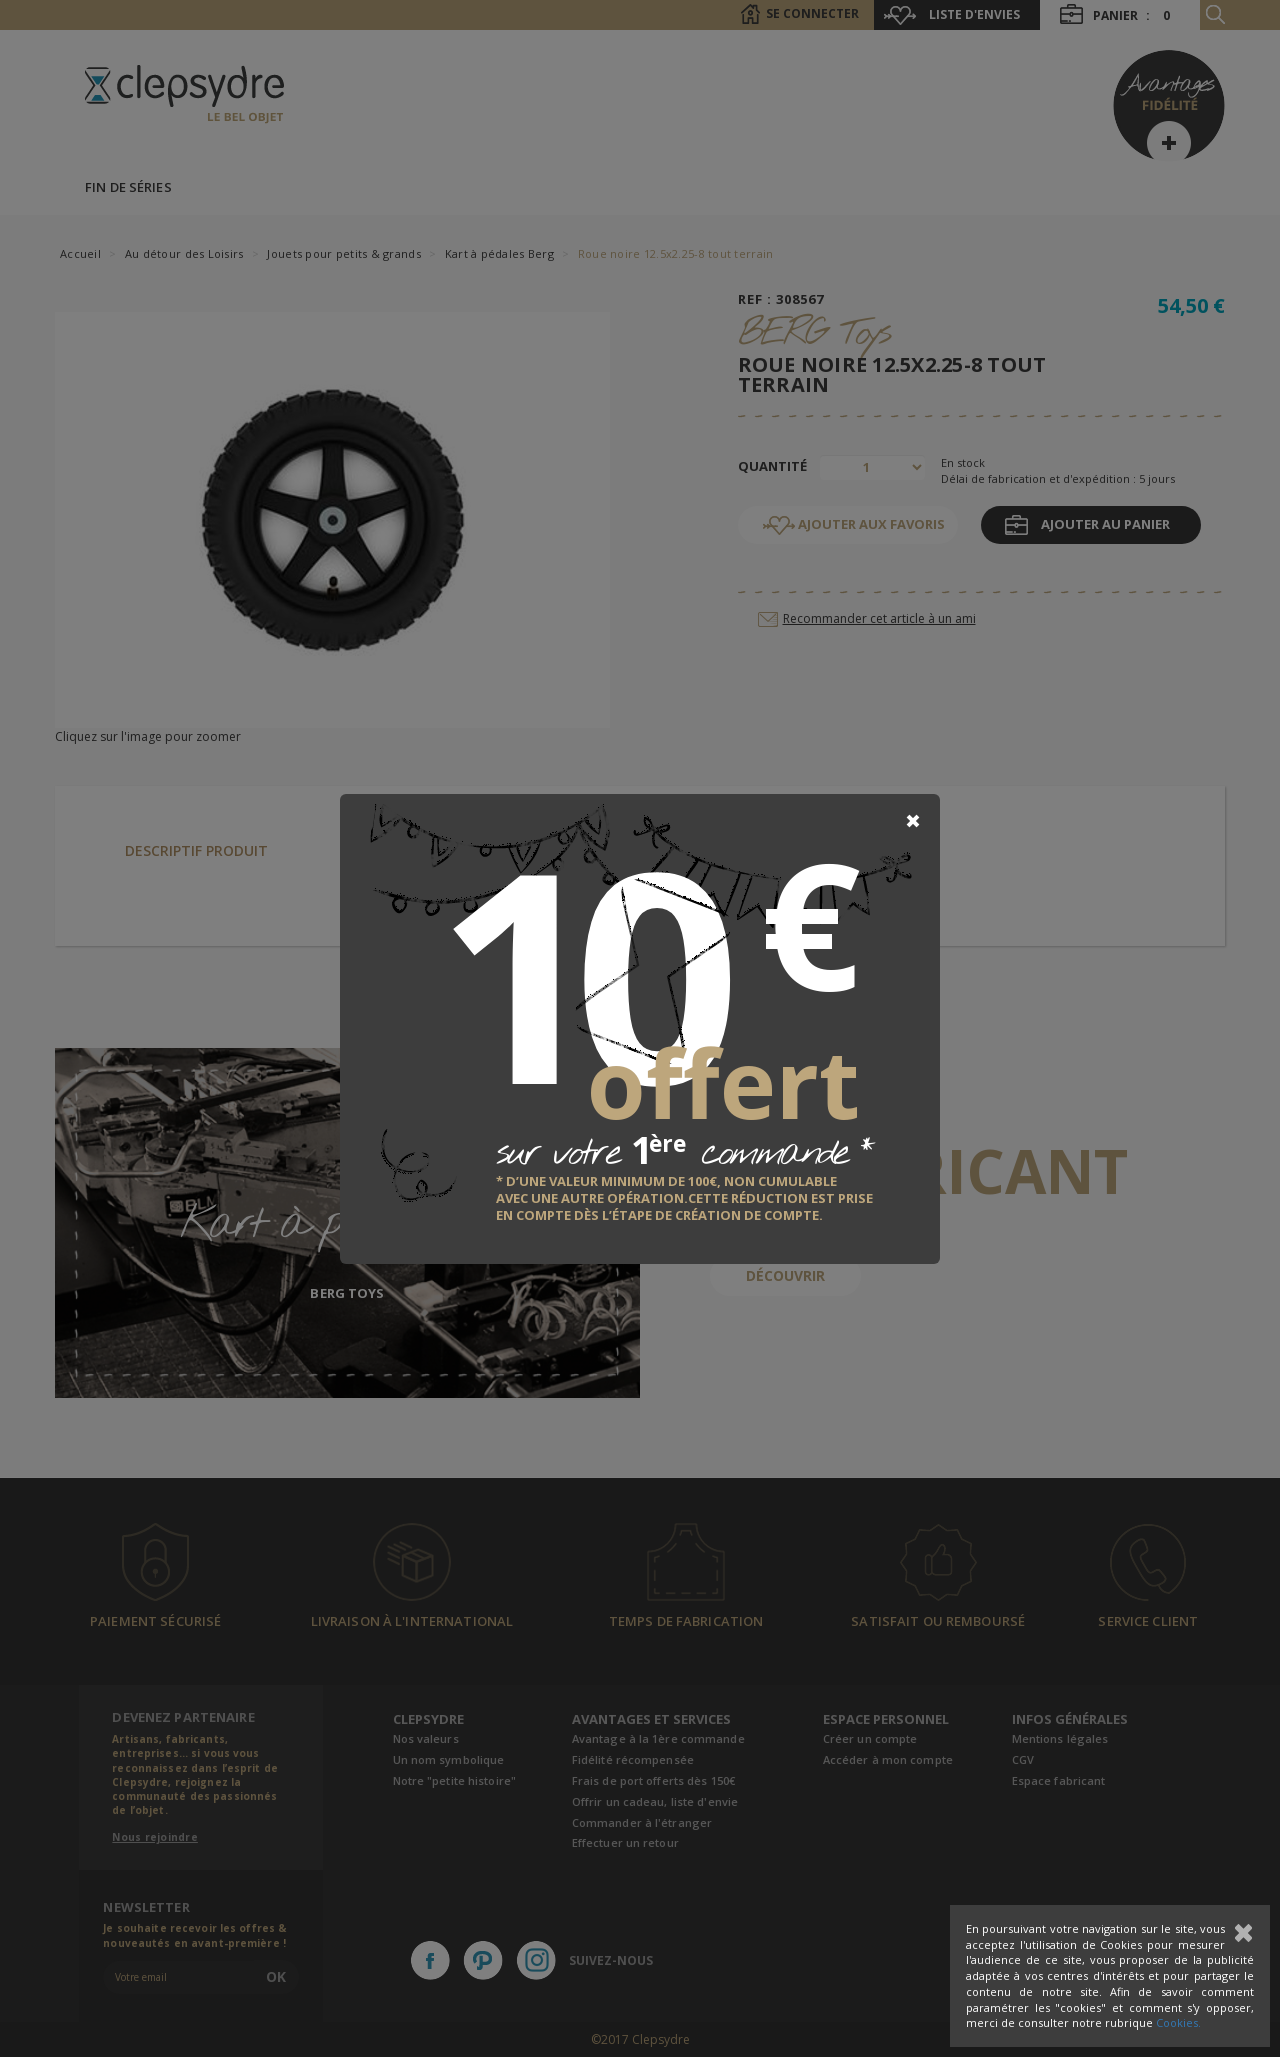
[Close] (913, 821)
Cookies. (1178, 2022)
